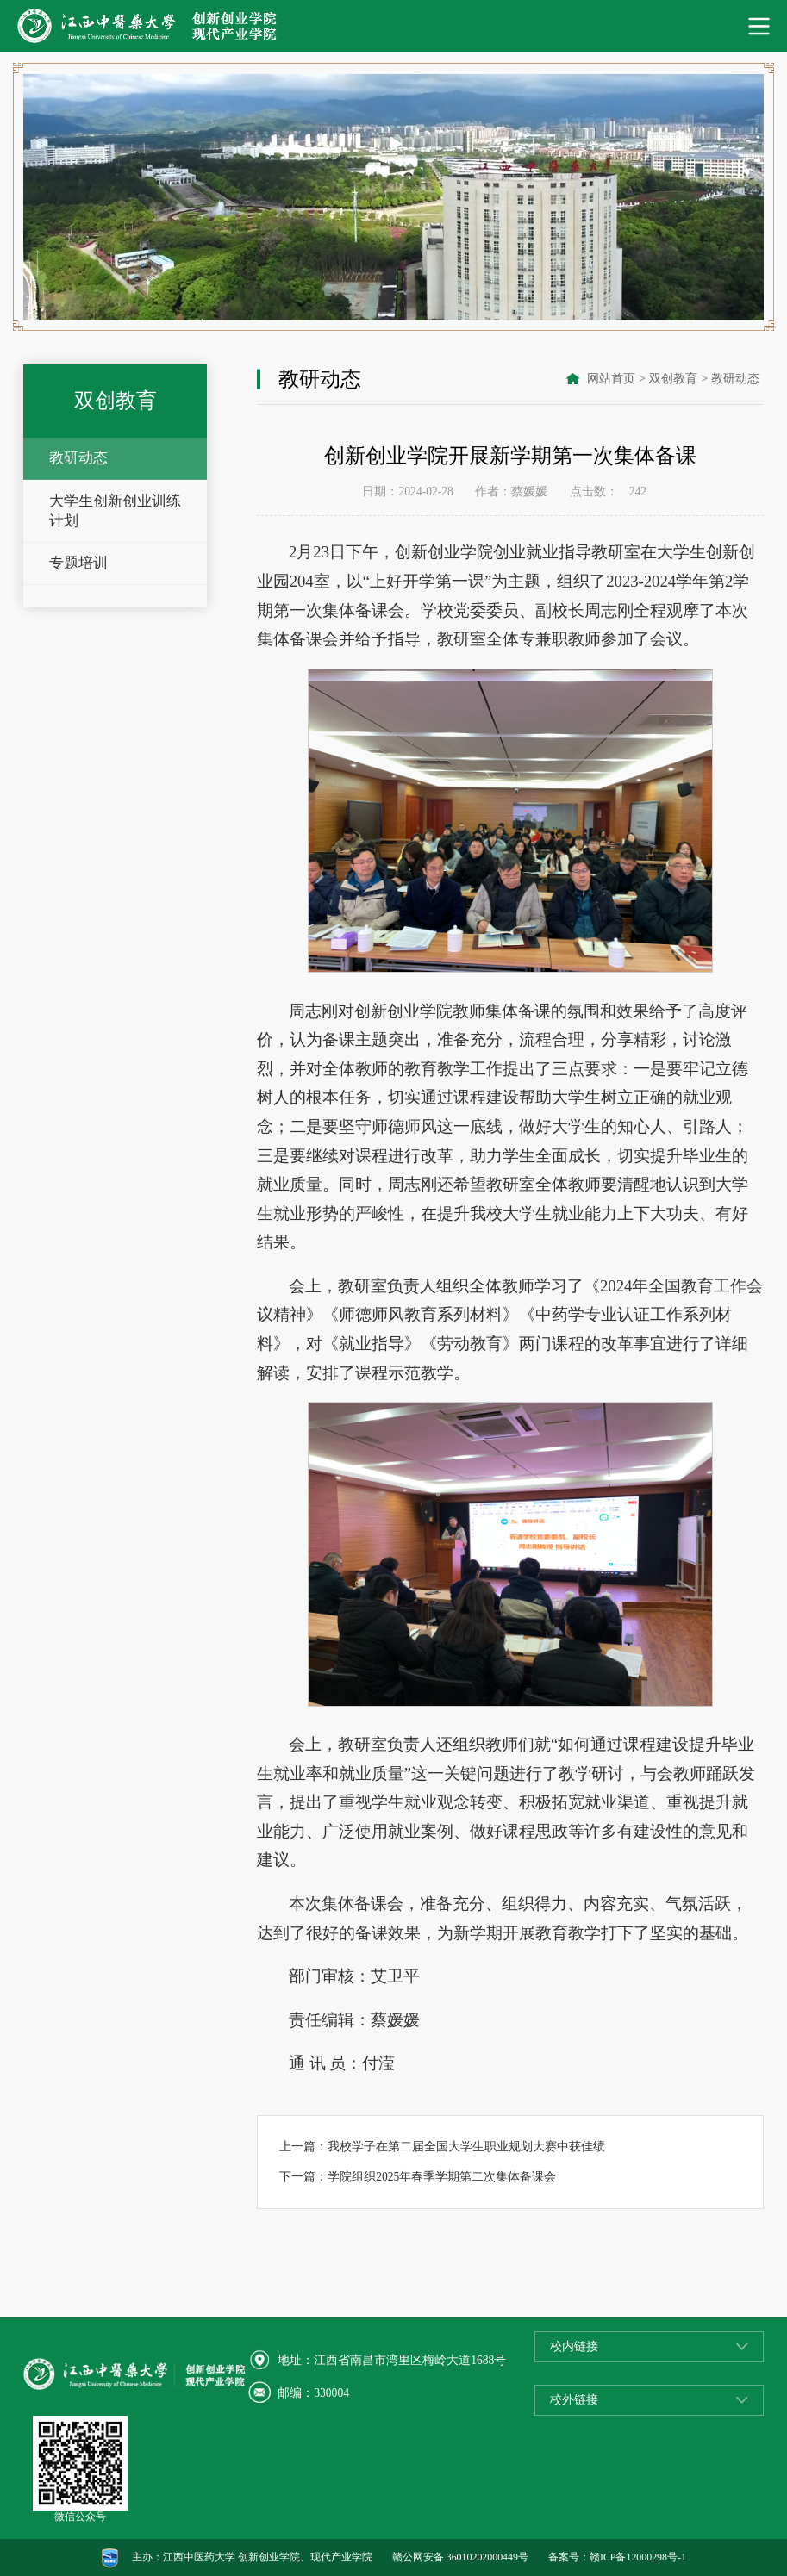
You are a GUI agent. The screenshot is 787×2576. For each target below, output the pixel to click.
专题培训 (78, 563)
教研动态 (78, 458)
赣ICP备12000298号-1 (638, 2557)
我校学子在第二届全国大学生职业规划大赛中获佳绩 (466, 2146)
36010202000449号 (487, 2557)
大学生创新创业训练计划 (115, 511)
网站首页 (611, 378)
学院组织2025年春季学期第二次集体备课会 (442, 2176)
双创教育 (673, 378)
